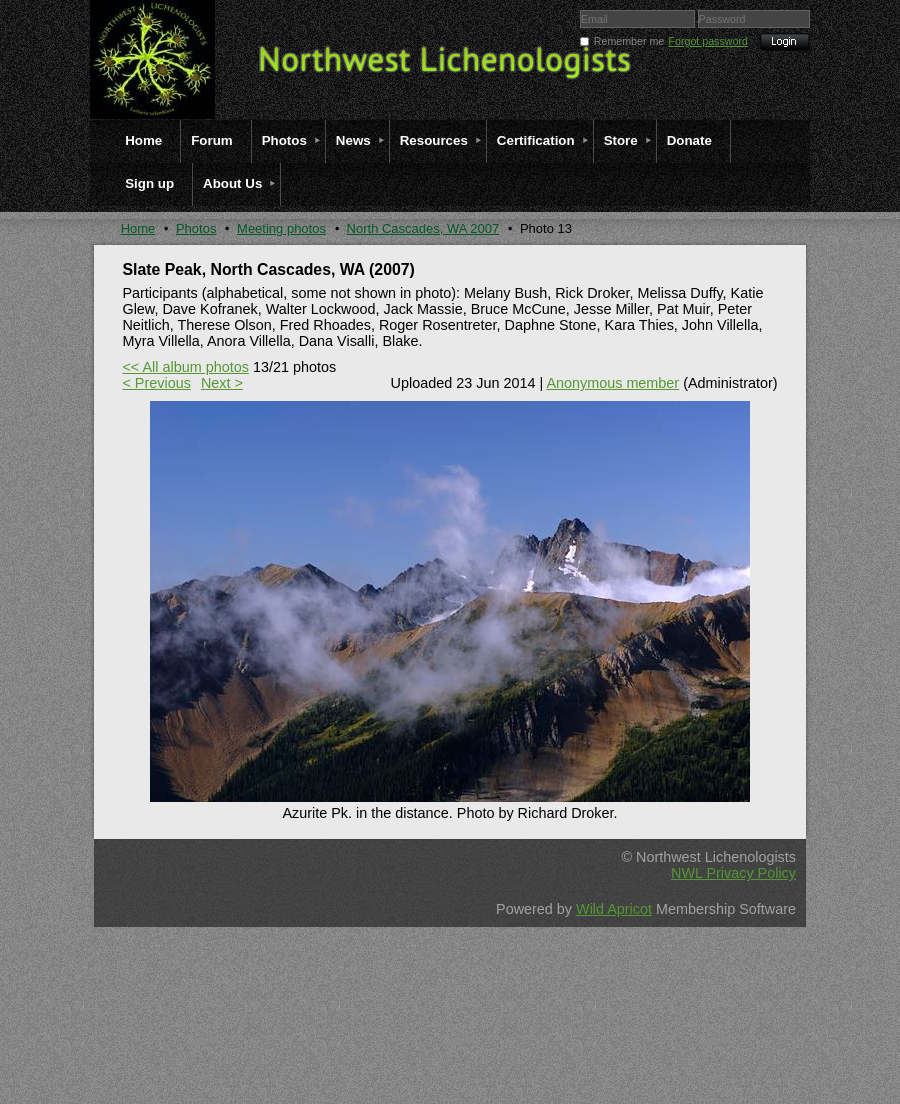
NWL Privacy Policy (733, 873)
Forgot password (708, 41)
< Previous (156, 383)
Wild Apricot (614, 909)
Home (138, 228)
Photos (196, 228)
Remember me (629, 41)
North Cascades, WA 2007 (423, 228)
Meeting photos (281, 228)
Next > (222, 383)
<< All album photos (185, 367)
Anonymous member (612, 383)
